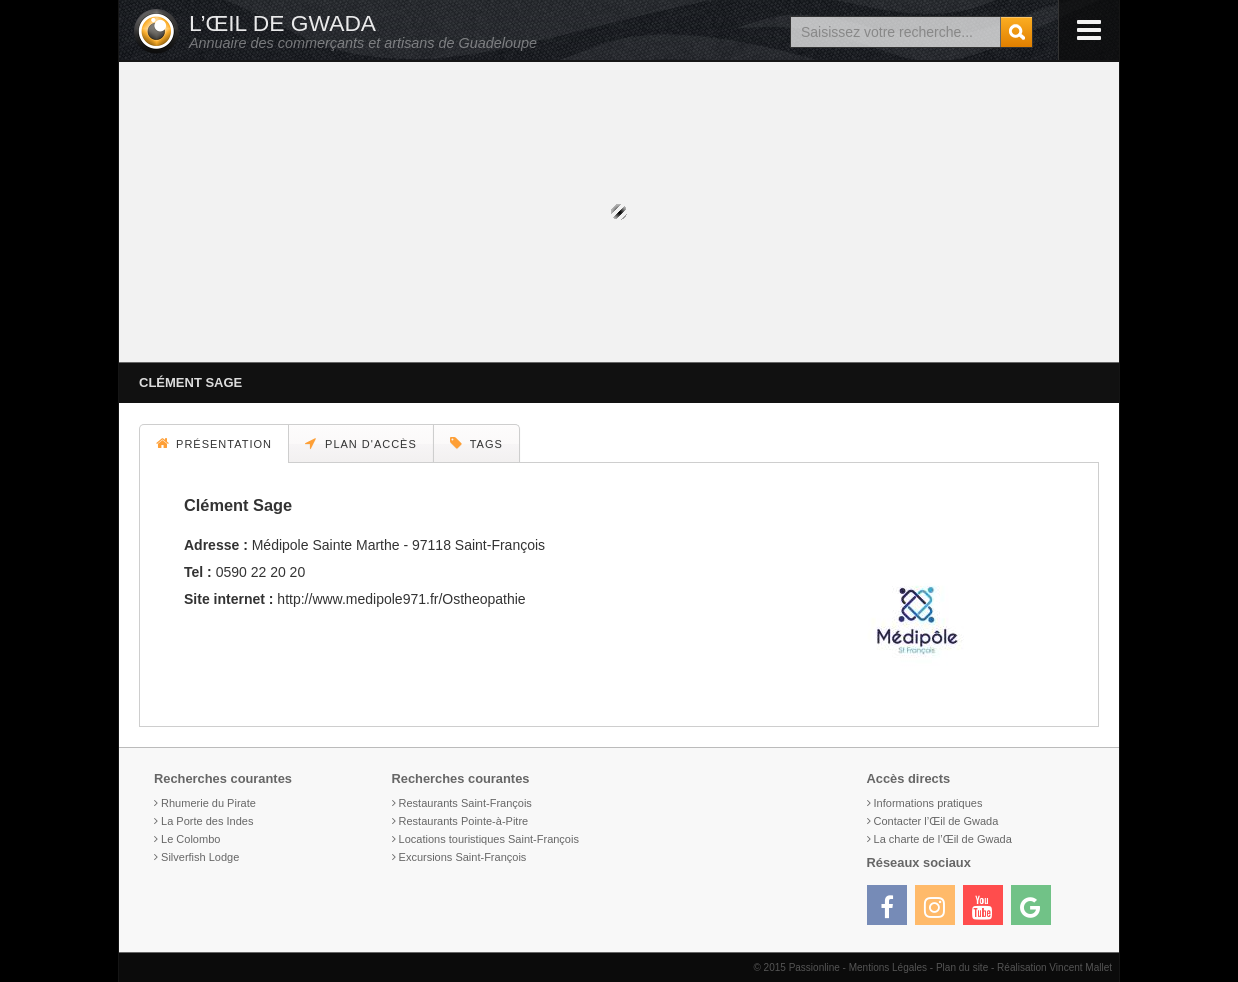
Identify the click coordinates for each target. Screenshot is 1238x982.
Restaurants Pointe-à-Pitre (464, 821)
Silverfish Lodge (200, 857)
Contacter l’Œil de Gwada (936, 821)
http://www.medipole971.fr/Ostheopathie (401, 599)
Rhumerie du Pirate (208, 803)
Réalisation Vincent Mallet (1054, 967)
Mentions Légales (888, 967)
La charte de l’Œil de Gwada (943, 839)
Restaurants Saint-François (465, 803)
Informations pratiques (928, 803)
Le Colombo (190, 839)
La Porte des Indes (207, 821)
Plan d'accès (361, 443)
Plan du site (962, 967)
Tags (476, 443)
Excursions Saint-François (463, 857)
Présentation (214, 443)
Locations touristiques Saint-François (489, 839)
